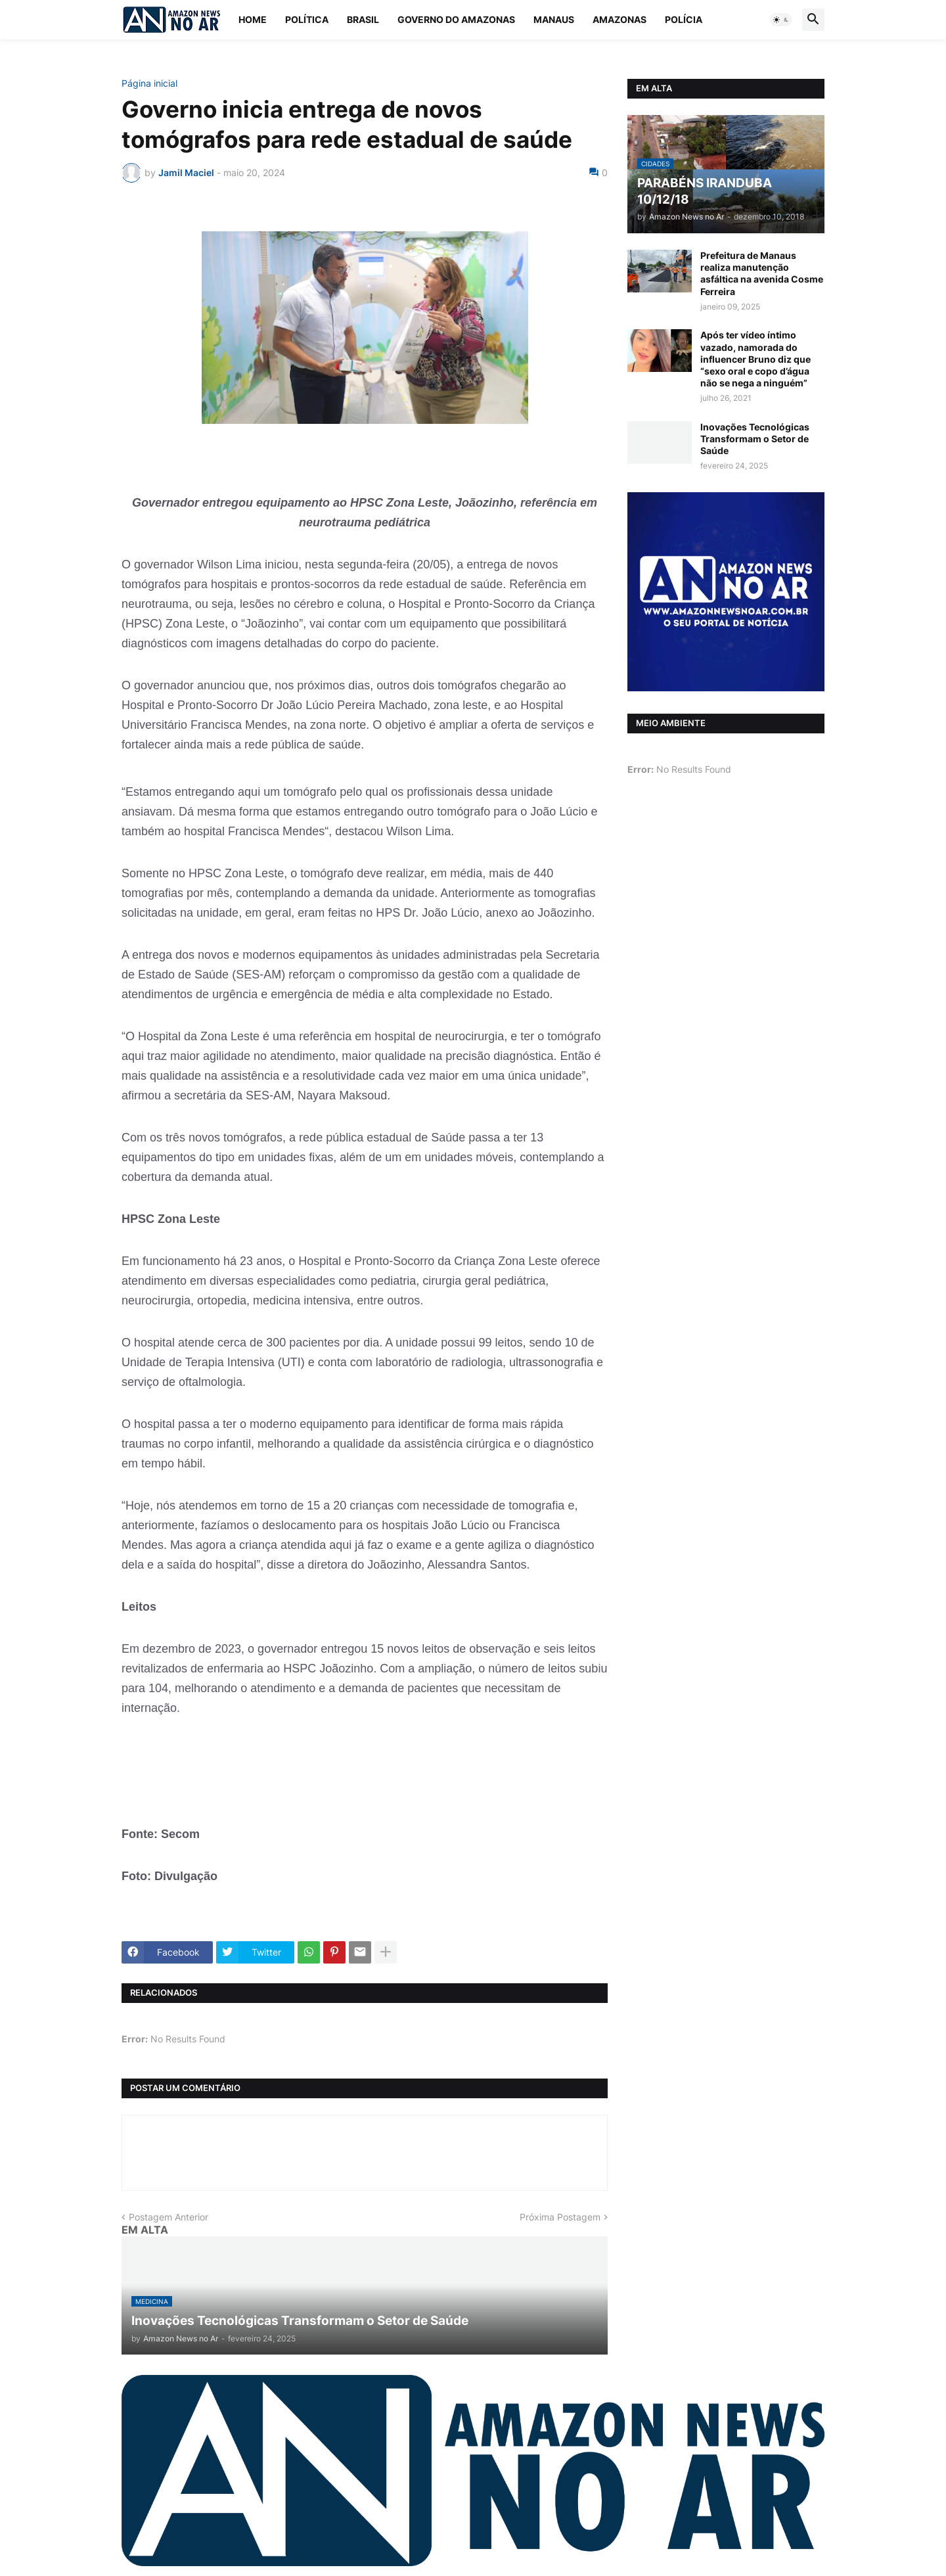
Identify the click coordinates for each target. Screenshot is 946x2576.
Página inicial (149, 83)
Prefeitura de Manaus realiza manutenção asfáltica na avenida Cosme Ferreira (761, 273)
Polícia (683, 19)
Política (306, 19)
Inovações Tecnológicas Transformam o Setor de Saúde (754, 438)
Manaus (553, 19)
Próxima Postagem (560, 2216)
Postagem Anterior (168, 2216)
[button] (781, 19)
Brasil (363, 19)
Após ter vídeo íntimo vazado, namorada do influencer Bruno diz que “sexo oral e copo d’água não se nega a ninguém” (755, 358)
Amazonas (619, 19)
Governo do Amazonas (456, 19)
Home (252, 19)
